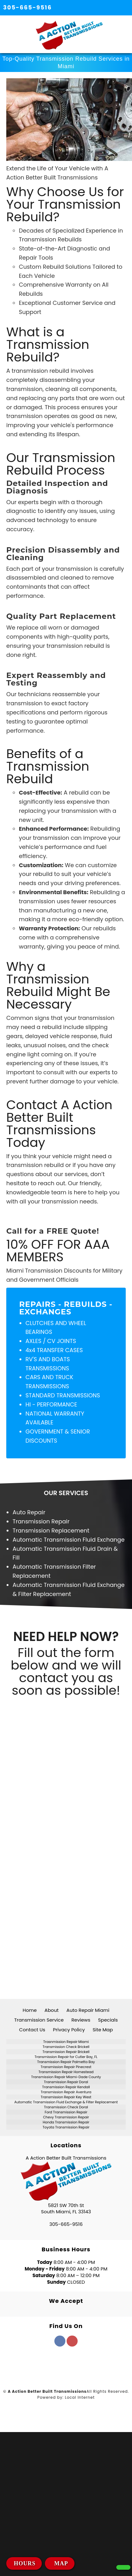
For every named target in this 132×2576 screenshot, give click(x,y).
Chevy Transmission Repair (66, 2117)
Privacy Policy (69, 2029)
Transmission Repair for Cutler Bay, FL (66, 2057)
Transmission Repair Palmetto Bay (66, 2062)
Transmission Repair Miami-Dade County (66, 2077)
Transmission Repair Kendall (66, 2087)
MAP (60, 2563)
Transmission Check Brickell (66, 2047)
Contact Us (32, 2029)
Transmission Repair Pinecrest (66, 2067)
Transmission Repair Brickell (65, 2052)
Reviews (80, 2020)
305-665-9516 (27, 7)
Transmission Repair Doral (66, 2082)
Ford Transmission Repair (66, 2112)
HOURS (25, 2563)
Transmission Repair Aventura (66, 2092)
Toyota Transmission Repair (66, 2127)
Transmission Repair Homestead (65, 2072)
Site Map (103, 2029)
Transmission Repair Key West (66, 2097)
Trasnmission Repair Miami (66, 2041)
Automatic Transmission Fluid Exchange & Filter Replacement (66, 2102)
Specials (108, 2020)
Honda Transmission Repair (66, 2122)
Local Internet (80, 2397)
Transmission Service (38, 2020)
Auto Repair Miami (87, 2010)
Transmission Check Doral (66, 2107)
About (52, 2010)
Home (30, 2010)
